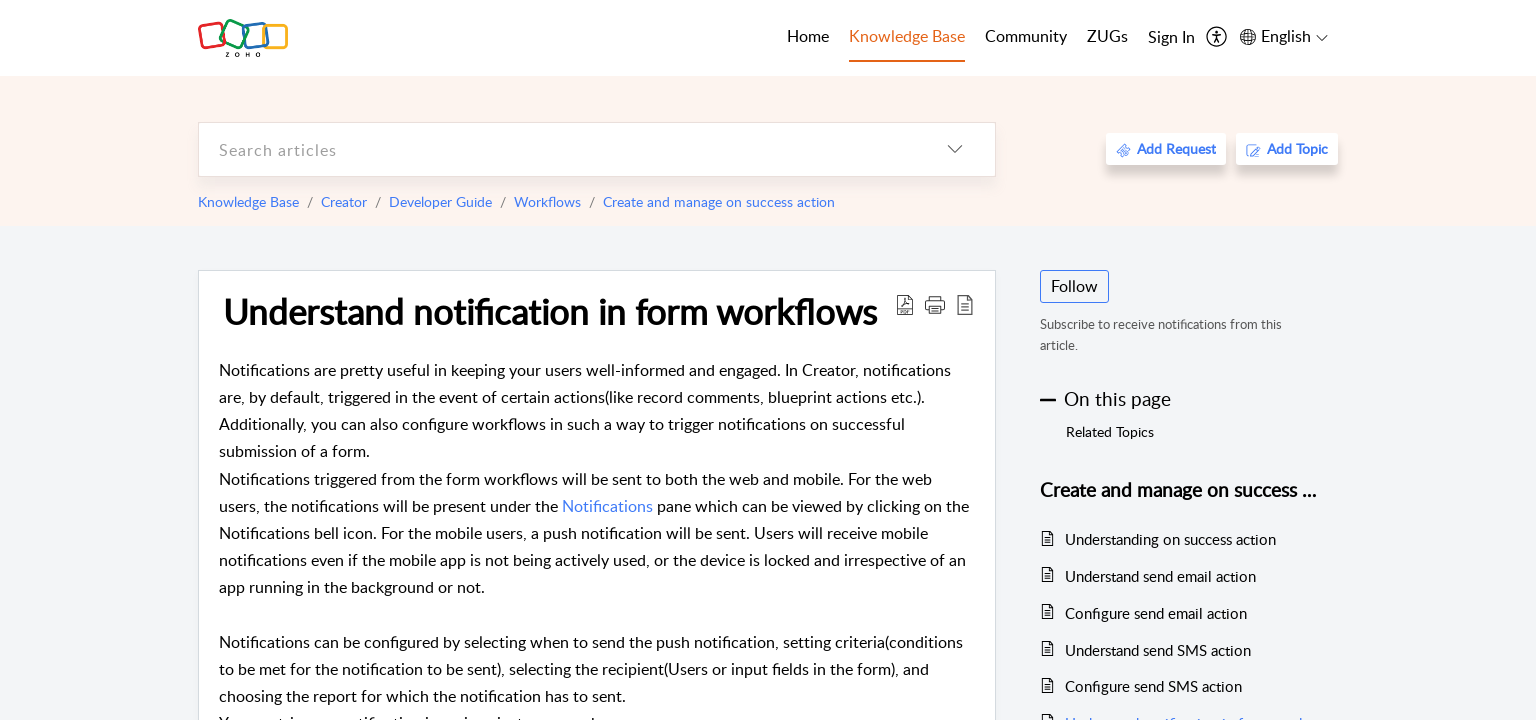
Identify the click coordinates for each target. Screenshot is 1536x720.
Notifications (607, 506)
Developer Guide (440, 201)
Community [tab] (1026, 36)
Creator (344, 201)
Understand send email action (1160, 576)
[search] (557, 149)
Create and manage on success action (719, 201)
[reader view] (965, 304)
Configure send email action (1156, 613)
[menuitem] (1171, 38)
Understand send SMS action (1158, 650)
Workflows (547, 201)
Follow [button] (1074, 286)
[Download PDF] (905, 304)
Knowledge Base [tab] (907, 36)
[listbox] (955, 149)
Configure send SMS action (1153, 686)
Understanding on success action (1170, 539)
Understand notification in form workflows (550, 311)
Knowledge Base (248, 201)
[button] (935, 304)
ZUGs (1107, 36)
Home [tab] (808, 36)
